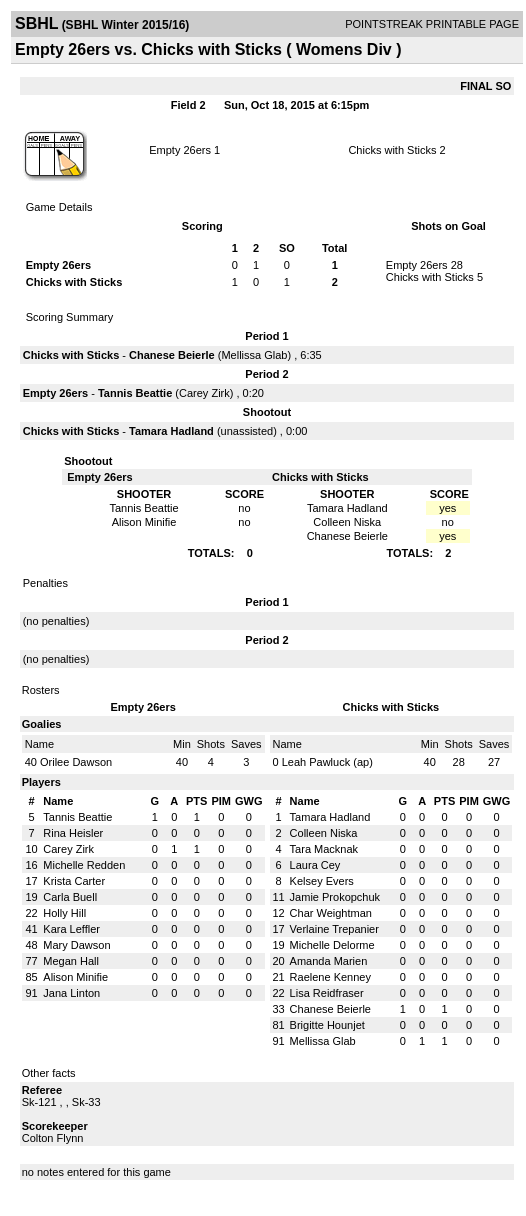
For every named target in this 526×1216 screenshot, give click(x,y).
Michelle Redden (84, 865)
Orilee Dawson (76, 762)
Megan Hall (71, 961)
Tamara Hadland (171, 431)
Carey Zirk (204, 393)
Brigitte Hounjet (327, 1025)
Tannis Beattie (135, 393)
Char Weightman (331, 913)
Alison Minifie (75, 977)
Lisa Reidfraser (327, 993)
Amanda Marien (329, 961)
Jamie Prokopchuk (335, 897)
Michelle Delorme (332, 945)
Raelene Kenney (330, 977)
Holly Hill (64, 913)
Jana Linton (71, 993)
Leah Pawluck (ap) (327, 762)
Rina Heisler (73, 833)
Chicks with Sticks (392, 150)
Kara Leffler (71, 929)
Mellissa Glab (254, 355)
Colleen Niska (324, 833)
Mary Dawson (76, 945)
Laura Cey (315, 865)
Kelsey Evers (322, 881)
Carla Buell (70, 897)
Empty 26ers (180, 150)
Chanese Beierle (172, 355)
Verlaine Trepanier (334, 929)
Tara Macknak (324, 849)
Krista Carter (74, 881)
